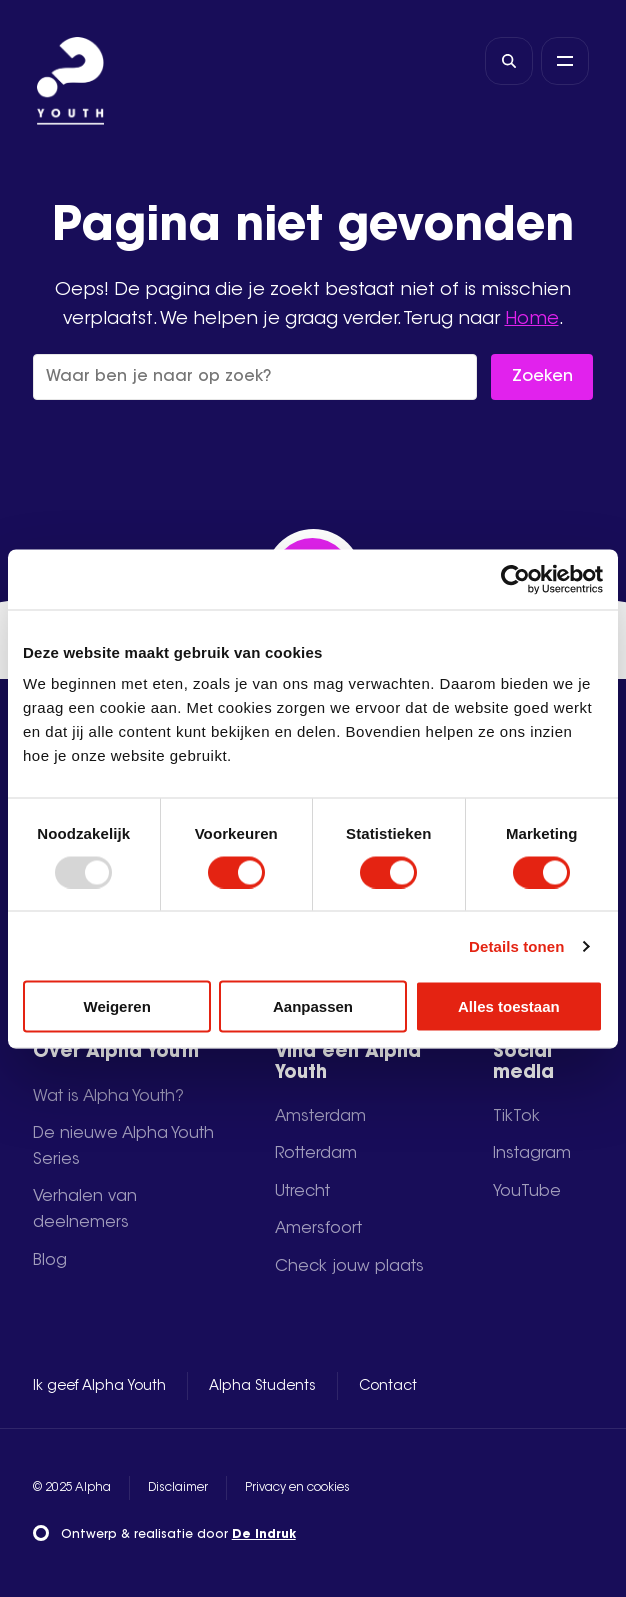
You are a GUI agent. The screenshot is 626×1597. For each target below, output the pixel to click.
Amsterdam (320, 1117)
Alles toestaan (509, 1006)
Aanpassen (313, 1006)
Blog (50, 1261)
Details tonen (516, 945)
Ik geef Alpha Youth (99, 1387)
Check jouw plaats (349, 1267)
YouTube (527, 1192)
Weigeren (117, 1006)
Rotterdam (316, 1154)
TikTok (516, 1117)
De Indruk (264, 1535)
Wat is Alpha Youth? (108, 1097)
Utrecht (302, 1192)
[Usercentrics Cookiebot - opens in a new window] (515, 579)
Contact (388, 1387)
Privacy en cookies (297, 1488)
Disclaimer (178, 1488)
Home (532, 319)
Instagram (532, 1154)
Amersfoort (318, 1229)
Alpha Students (262, 1387)
